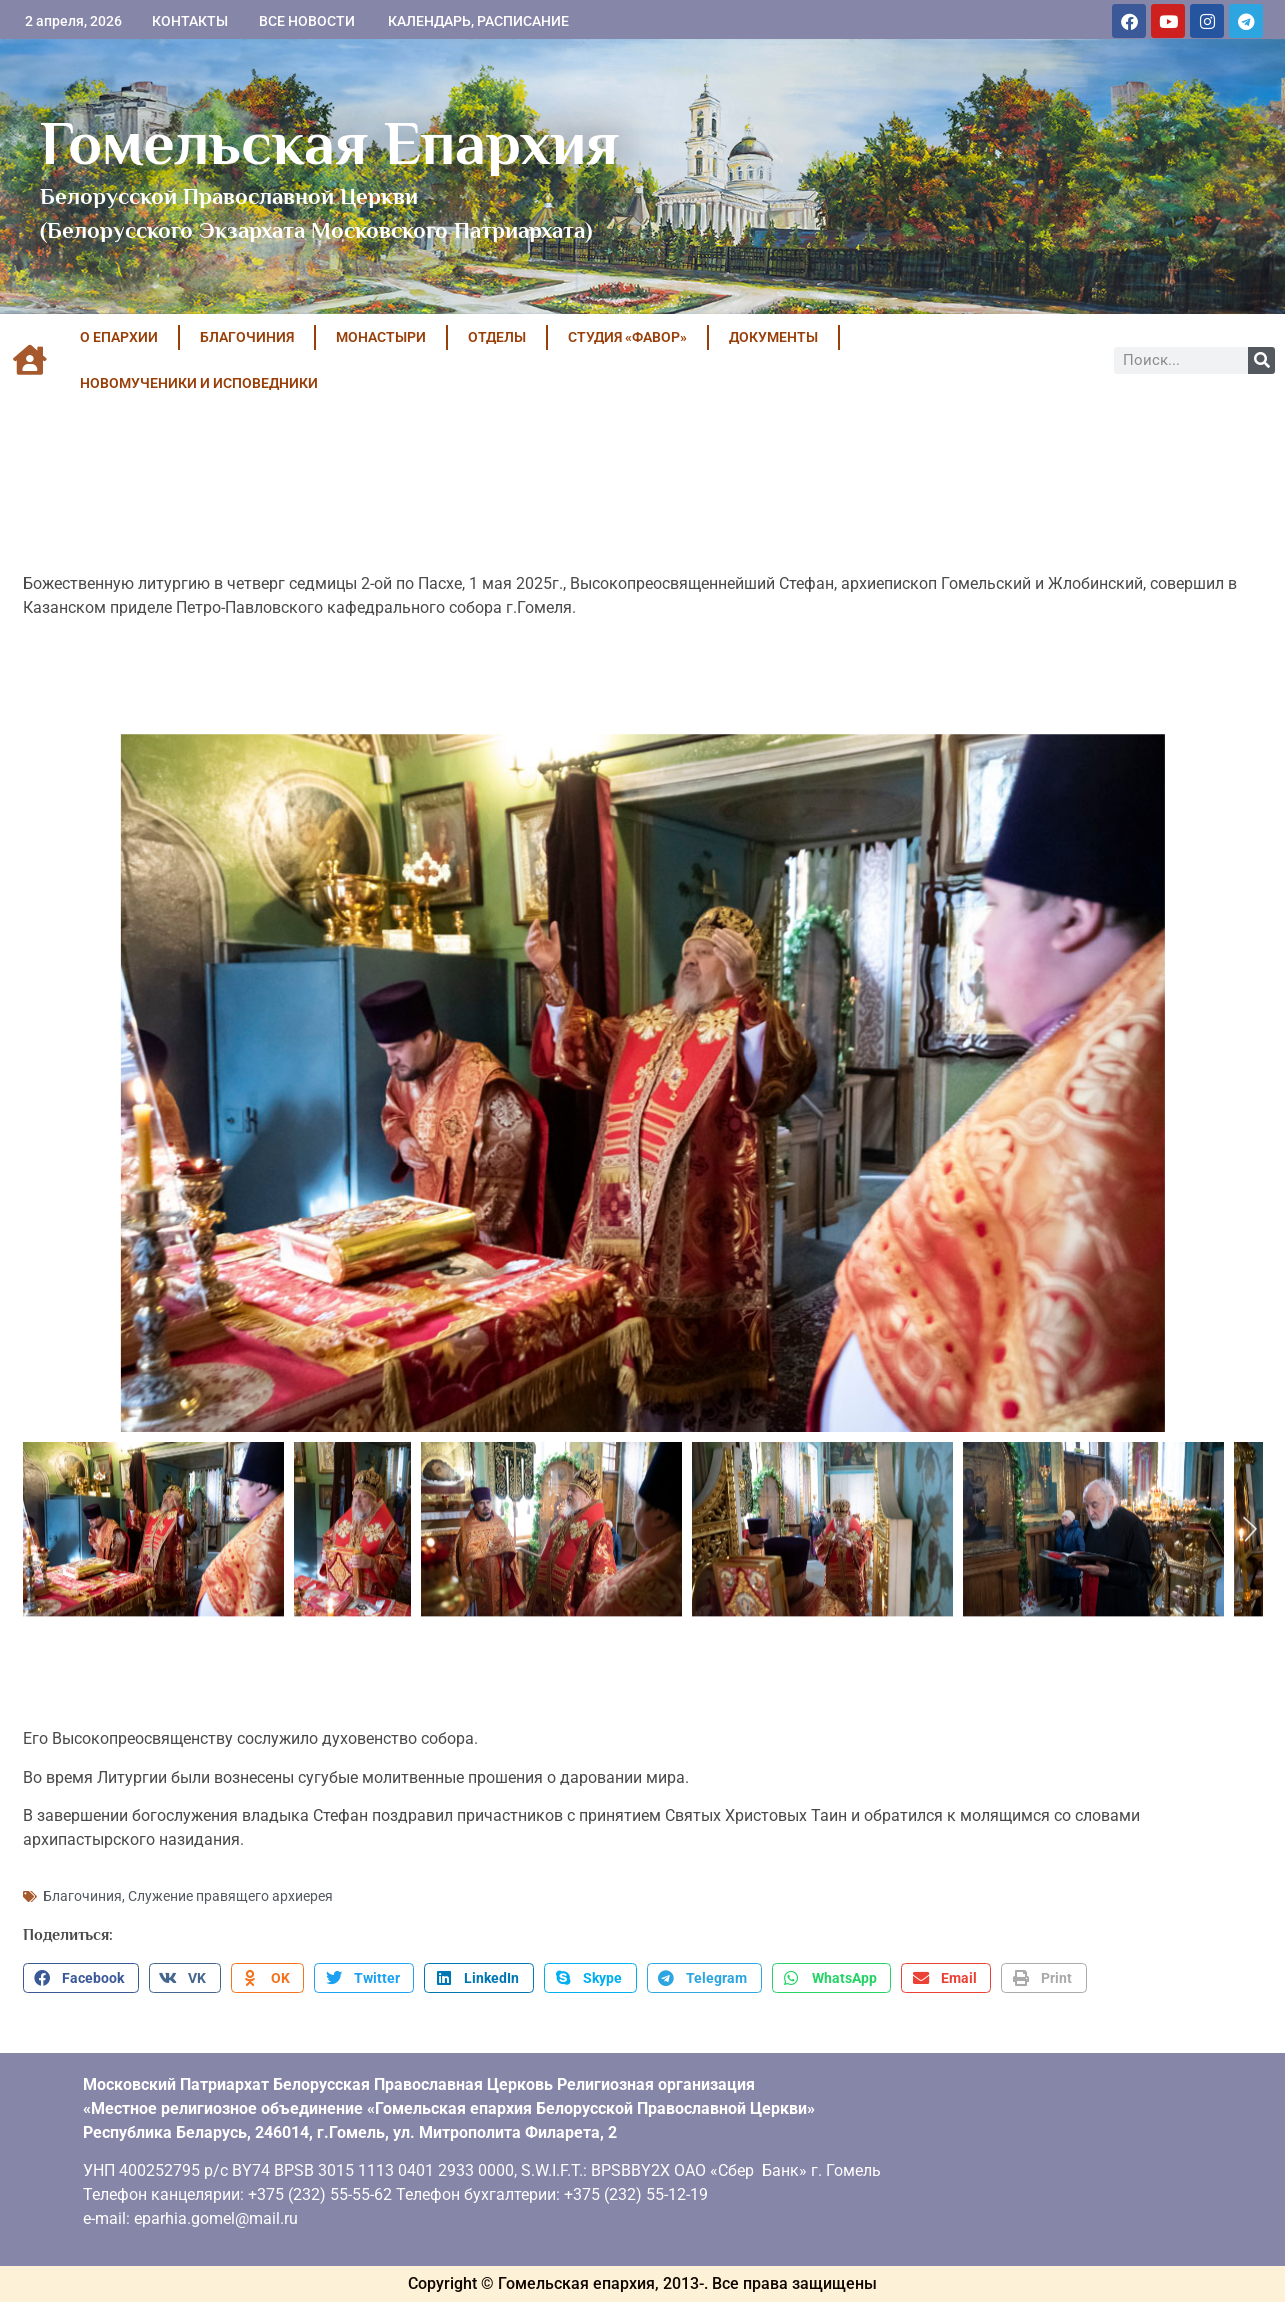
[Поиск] (1261, 360)
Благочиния (82, 1896)
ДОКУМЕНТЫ (773, 337)
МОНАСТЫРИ (381, 337)
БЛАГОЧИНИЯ (247, 337)
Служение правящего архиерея (230, 1896)
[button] (81, 1978)
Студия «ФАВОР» (627, 337)
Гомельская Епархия (329, 143)
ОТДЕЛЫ (497, 337)
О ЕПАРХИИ (119, 337)
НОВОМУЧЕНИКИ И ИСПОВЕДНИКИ (199, 383)
